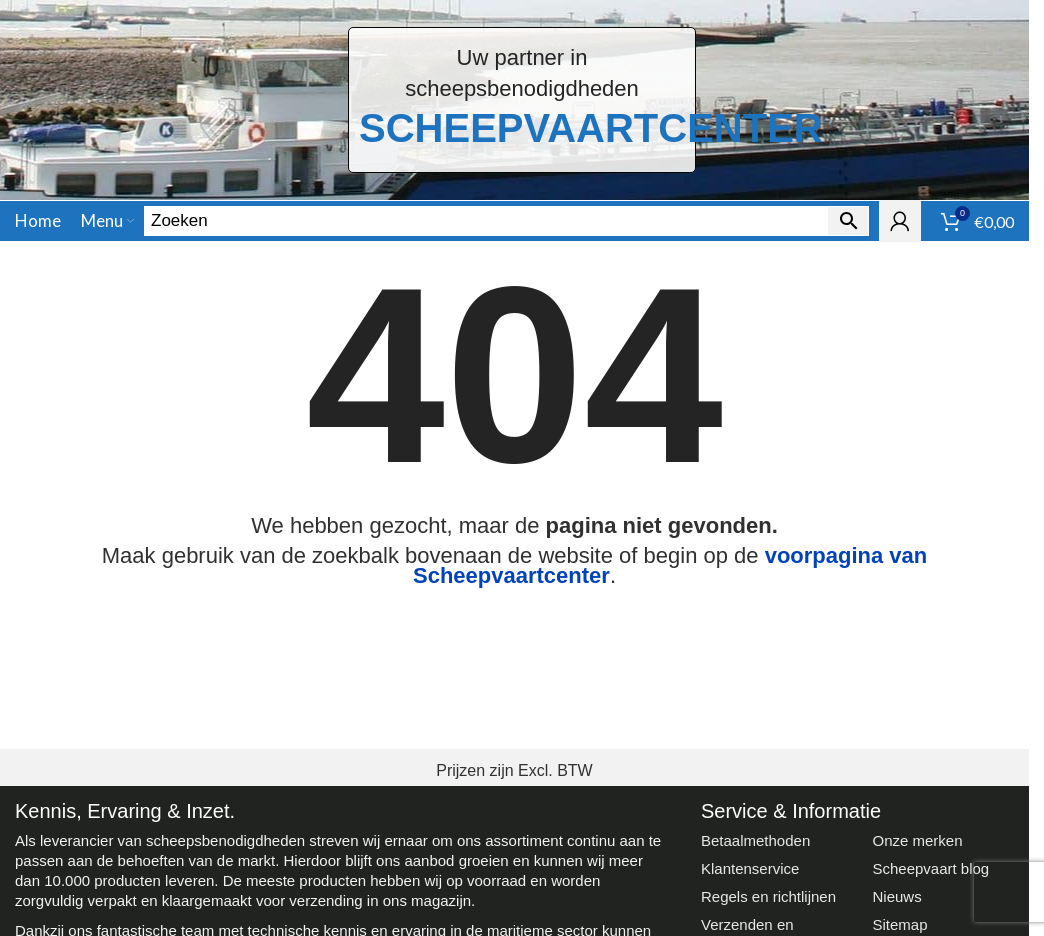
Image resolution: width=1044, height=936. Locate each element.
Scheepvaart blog (930, 868)
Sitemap (899, 924)
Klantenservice (750, 868)
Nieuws (896, 896)
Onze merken (917, 840)
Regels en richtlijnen (768, 896)
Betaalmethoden (755, 840)
